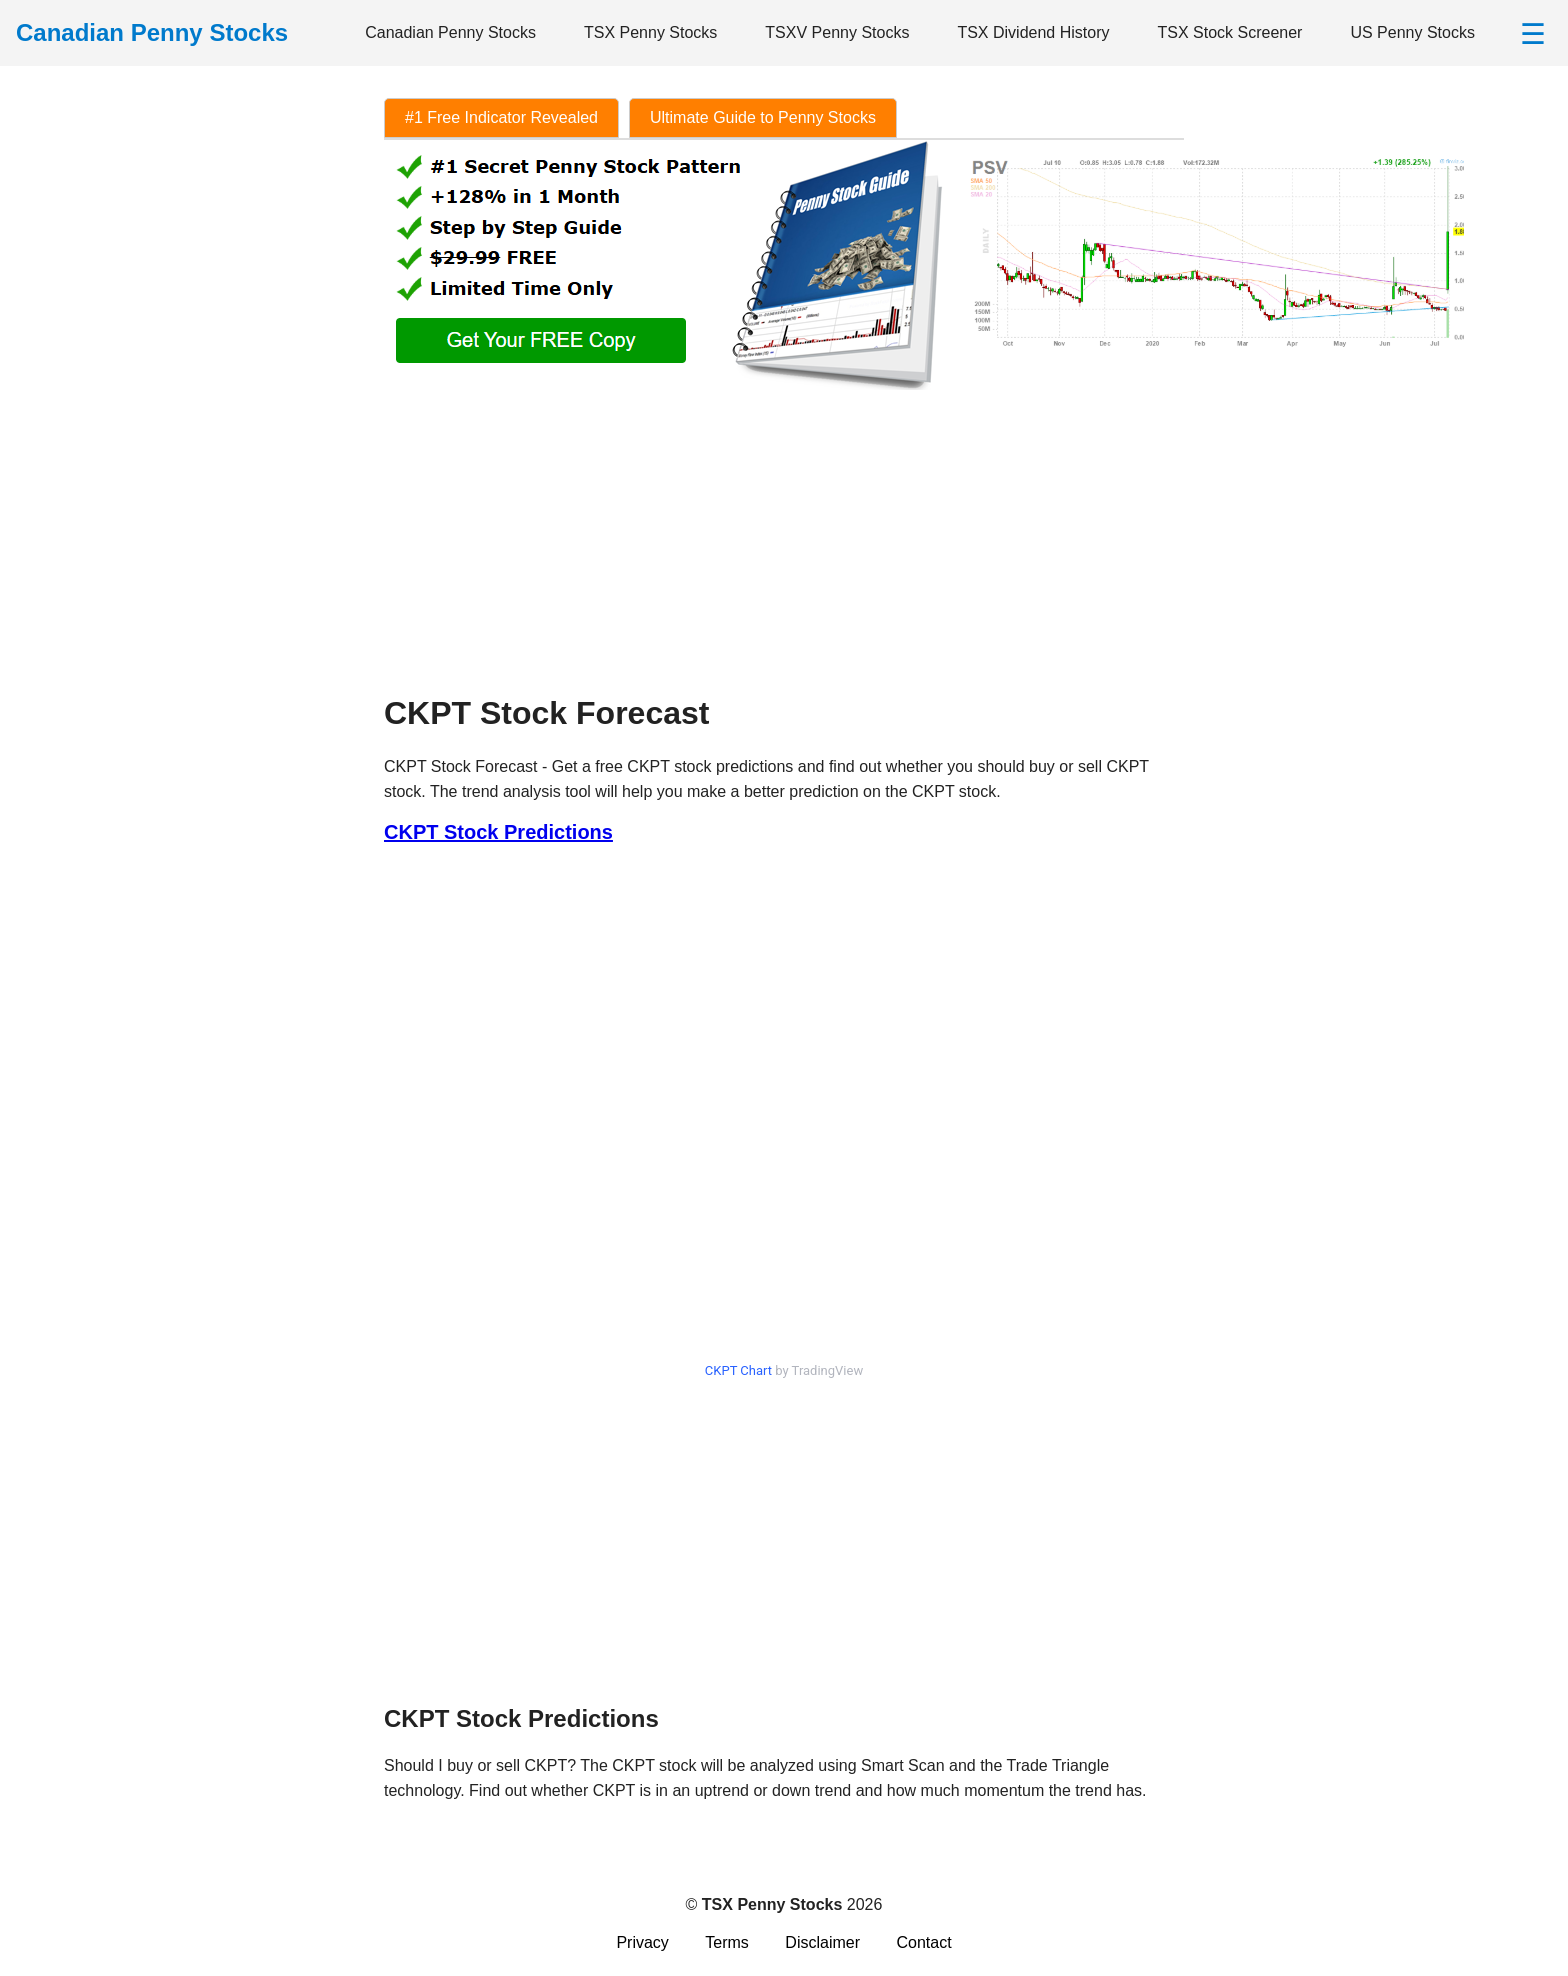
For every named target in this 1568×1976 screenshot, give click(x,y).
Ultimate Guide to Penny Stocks (763, 117)
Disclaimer (822, 1942)
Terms (727, 1942)
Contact (923, 1942)
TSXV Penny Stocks (837, 32)
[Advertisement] (784, 534)
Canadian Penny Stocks (450, 32)
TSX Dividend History (1033, 32)
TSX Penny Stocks (650, 32)
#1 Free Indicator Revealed (501, 117)
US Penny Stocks (1412, 32)
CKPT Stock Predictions (498, 832)
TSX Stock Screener (1229, 32)
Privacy (642, 1942)
